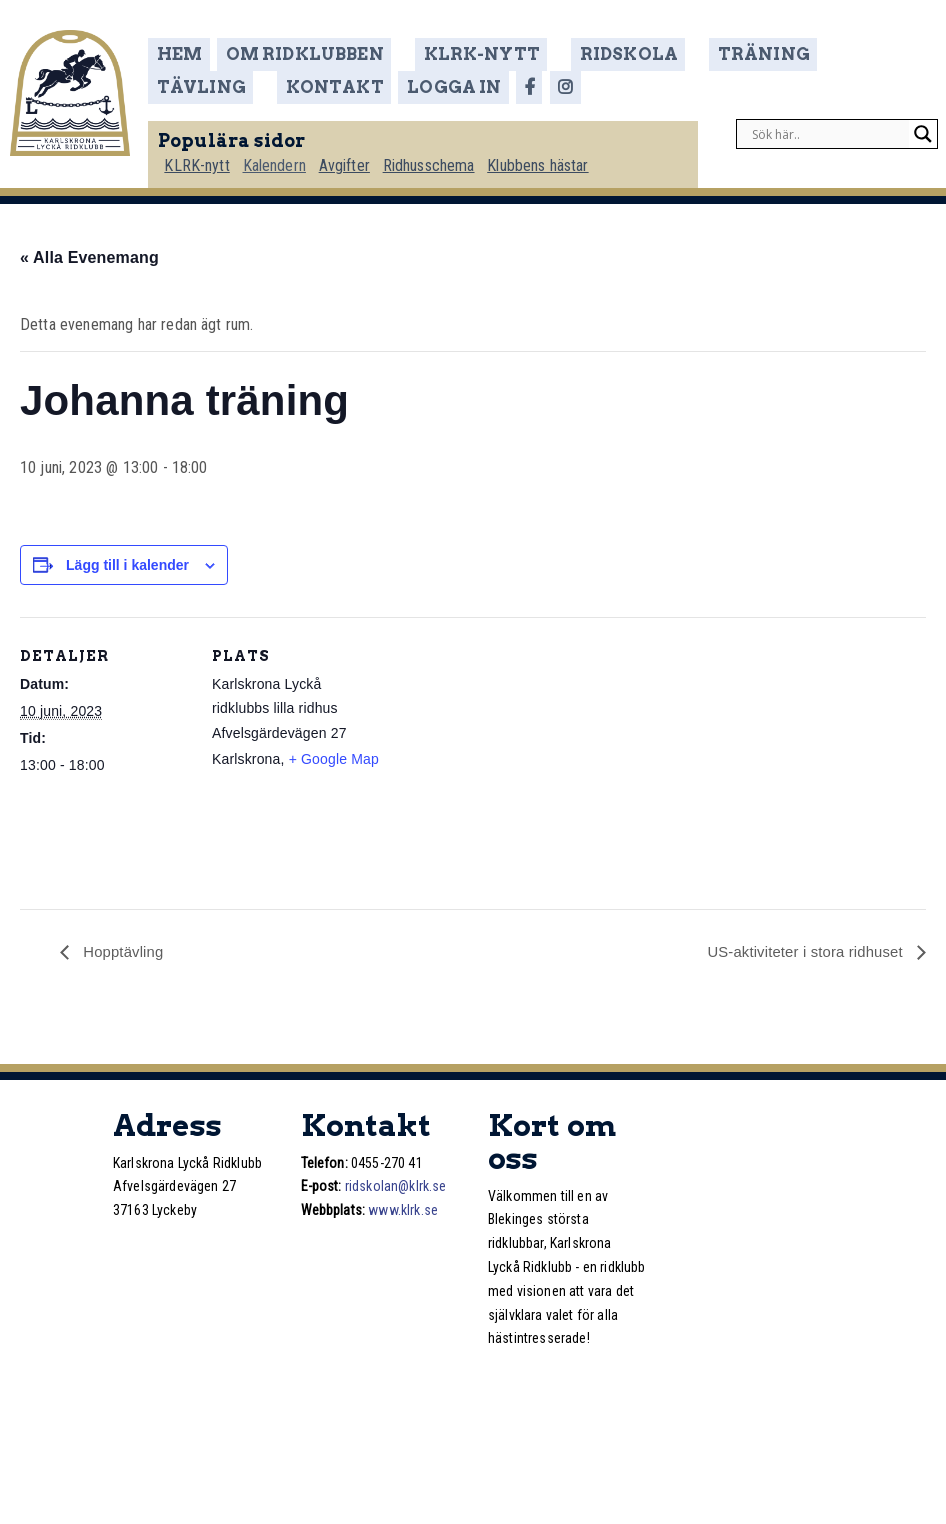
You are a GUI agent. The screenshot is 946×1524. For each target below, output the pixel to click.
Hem (189, 54)
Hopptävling (124, 950)
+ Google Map (334, 757)
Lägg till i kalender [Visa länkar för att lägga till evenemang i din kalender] (127, 563)
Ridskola (588, 54)
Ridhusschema (442, 156)
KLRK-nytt (462, 54)
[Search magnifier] (923, 126)
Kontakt (212, 81)
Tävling (813, 54)
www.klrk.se (403, 1209)
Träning (702, 54)
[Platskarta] (509, 753)
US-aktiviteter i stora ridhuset (799, 950)
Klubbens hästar (552, 156)
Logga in (327, 81)
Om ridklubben (311, 54)
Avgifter (355, 156)
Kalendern (284, 156)
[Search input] (828, 126)
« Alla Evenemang (89, 255)
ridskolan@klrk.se (396, 1185)
